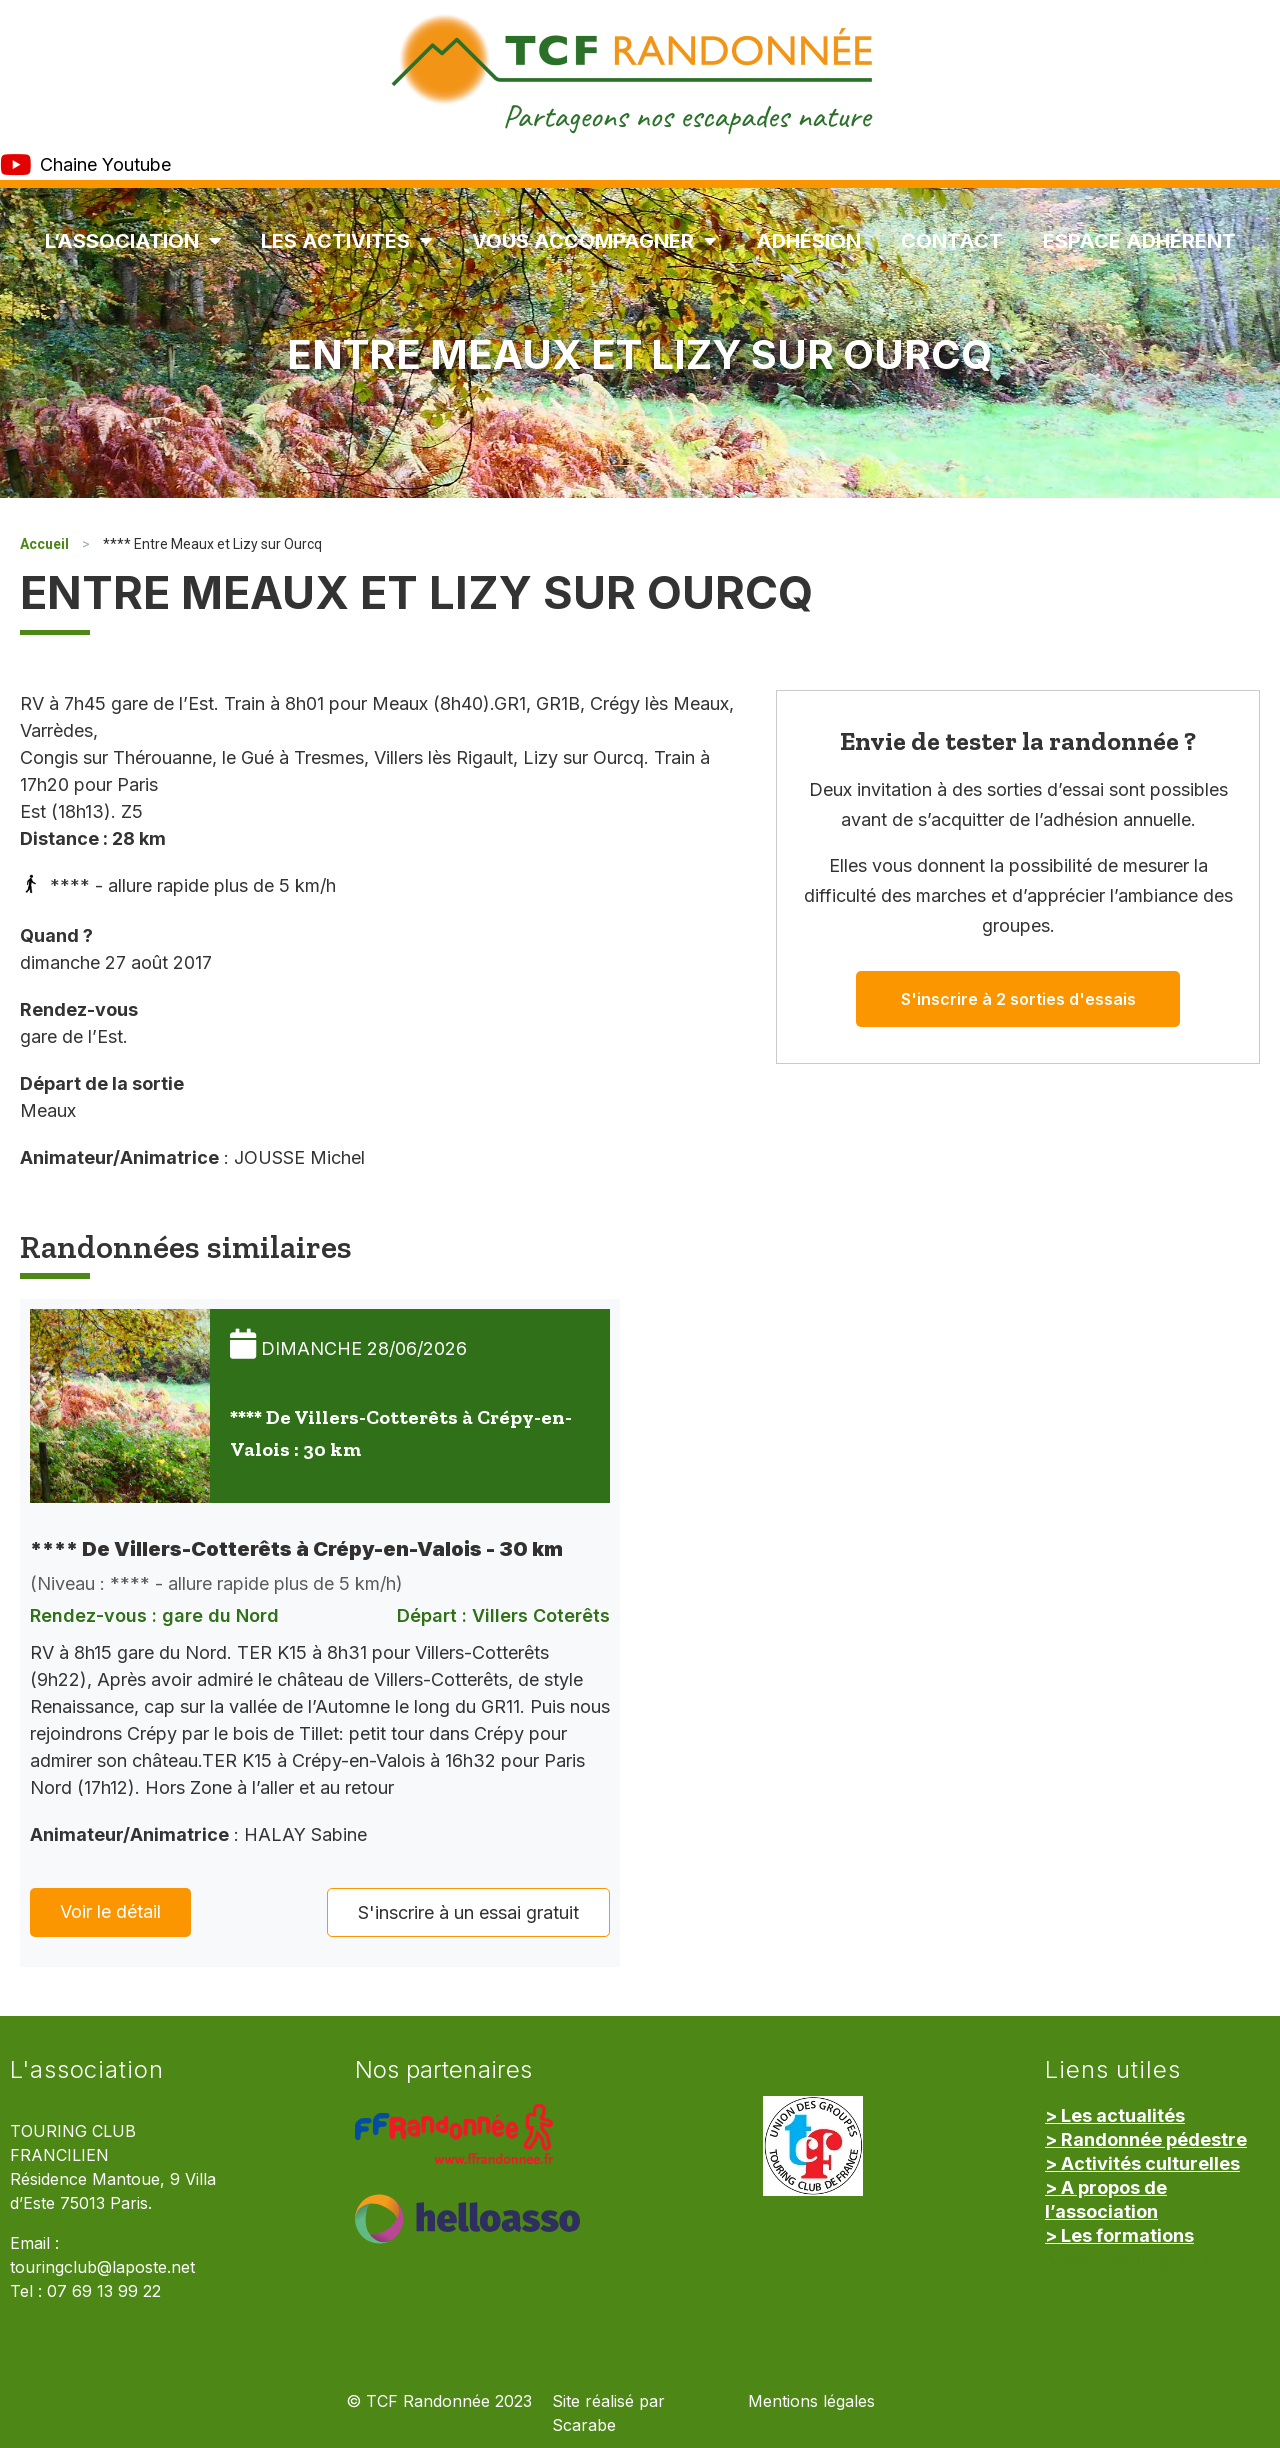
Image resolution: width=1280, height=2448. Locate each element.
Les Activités (346, 241)
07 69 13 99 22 (104, 2291)
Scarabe (584, 2425)
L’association (133, 241)
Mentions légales (811, 2401)
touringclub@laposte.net (102, 2267)
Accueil (44, 544)
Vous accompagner (594, 241)
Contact (952, 241)
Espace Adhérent (1139, 241)
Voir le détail (110, 1911)
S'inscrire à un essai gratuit (468, 1912)
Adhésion (808, 241)
